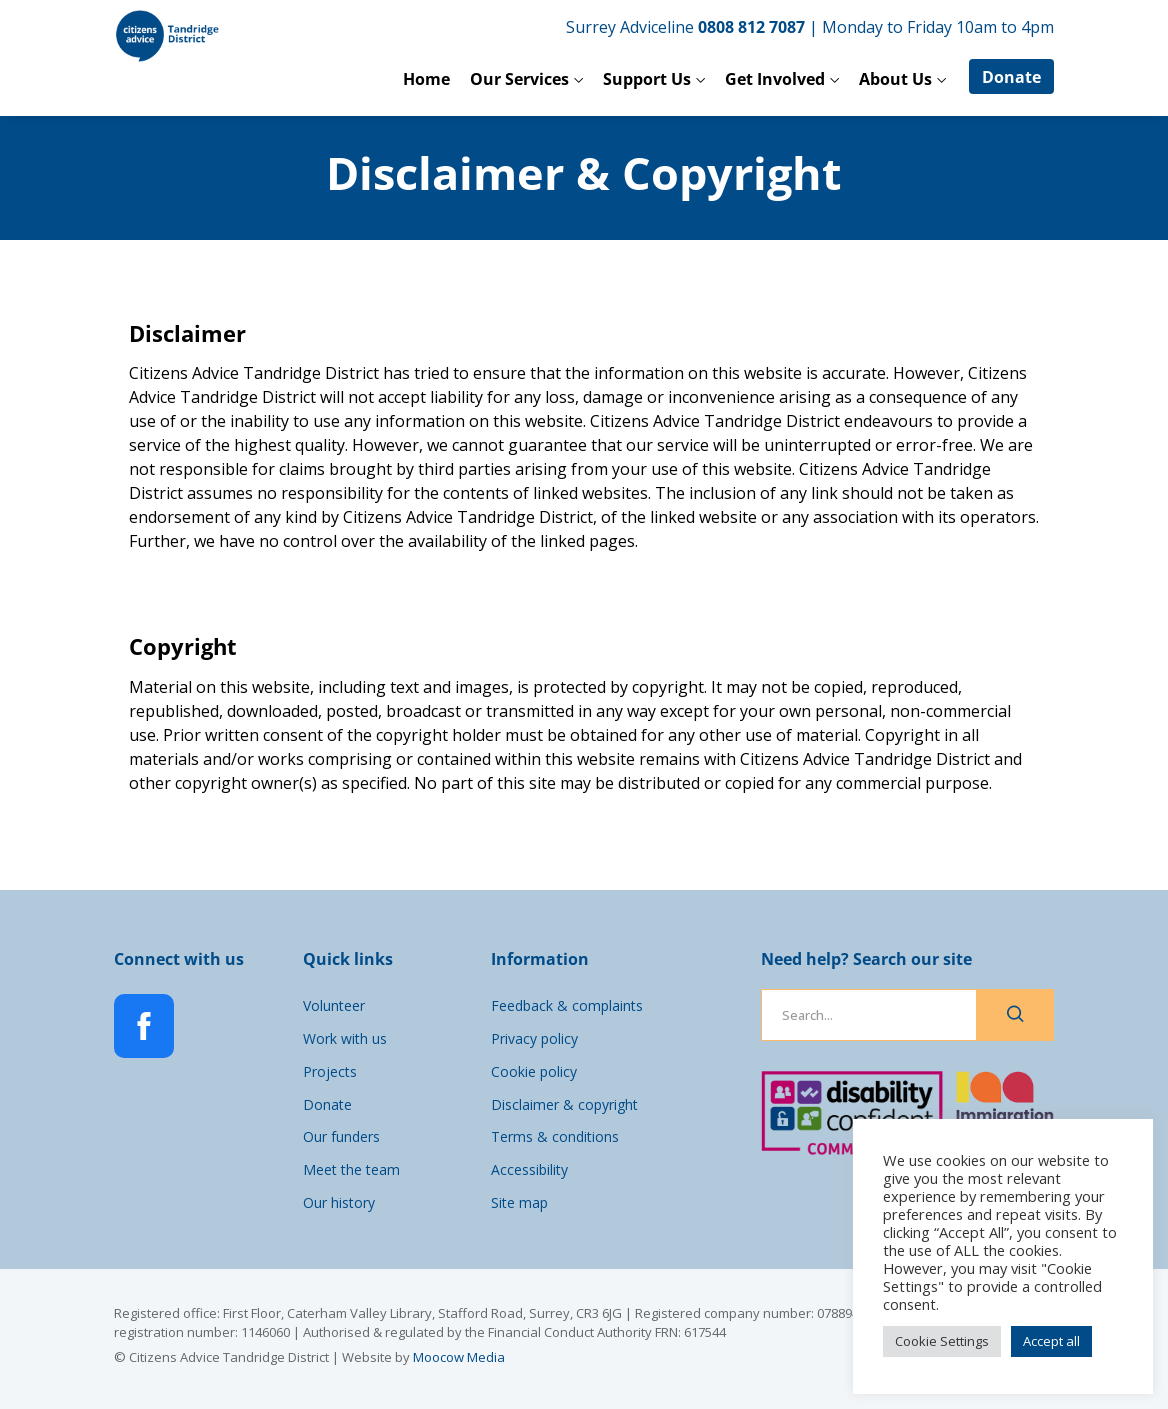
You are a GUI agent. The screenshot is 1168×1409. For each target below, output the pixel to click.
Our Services (519, 79)
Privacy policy (534, 1038)
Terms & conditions (555, 1136)
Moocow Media (459, 1357)
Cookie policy (534, 1071)
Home (426, 79)
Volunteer (334, 1005)
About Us (895, 79)
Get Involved (775, 79)
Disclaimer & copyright (564, 1104)
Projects (330, 1071)
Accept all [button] (1051, 1341)
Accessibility (529, 1169)
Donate (1011, 77)
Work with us (345, 1038)
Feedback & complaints (567, 1005)
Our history (339, 1202)
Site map (519, 1202)
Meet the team (351, 1169)
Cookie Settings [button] (942, 1341)
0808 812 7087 (751, 27)
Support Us (647, 79)
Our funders (341, 1136)
